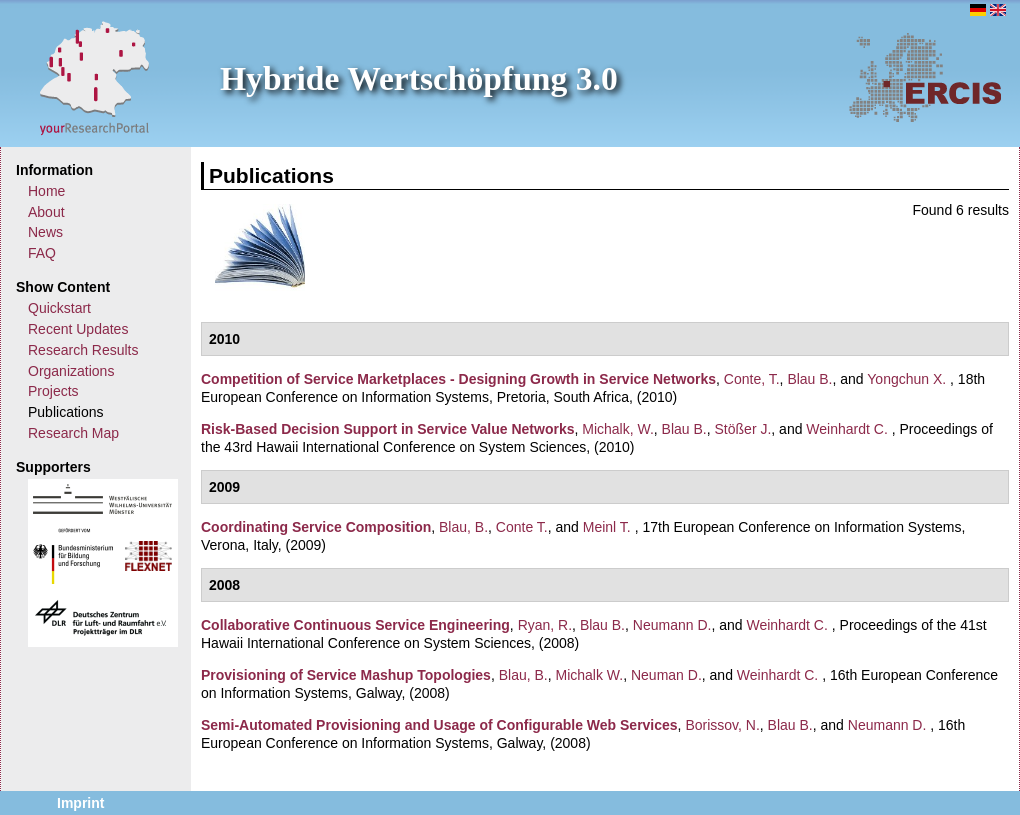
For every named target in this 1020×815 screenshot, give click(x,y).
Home (46, 191)
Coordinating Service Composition (316, 527)
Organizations (71, 371)
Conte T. (522, 527)
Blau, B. (463, 527)
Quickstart (59, 308)
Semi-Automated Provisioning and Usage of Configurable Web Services (439, 725)
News (45, 232)
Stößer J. (743, 429)
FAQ (42, 253)
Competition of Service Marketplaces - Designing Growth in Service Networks (458, 379)
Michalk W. (590, 675)
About (46, 212)
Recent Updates (78, 329)
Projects (53, 391)
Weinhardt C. (846, 429)
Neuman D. (666, 675)
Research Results (83, 350)
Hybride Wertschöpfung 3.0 (419, 78)
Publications (66, 412)
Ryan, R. (545, 625)
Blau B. (809, 379)
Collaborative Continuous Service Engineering (355, 625)
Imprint (80, 803)
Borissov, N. (722, 725)
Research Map (73, 433)
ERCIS (925, 77)
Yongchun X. (906, 379)
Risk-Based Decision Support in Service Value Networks (387, 429)
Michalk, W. (618, 429)
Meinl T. (607, 527)
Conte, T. (752, 379)
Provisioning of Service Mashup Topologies (346, 675)
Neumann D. (672, 625)
